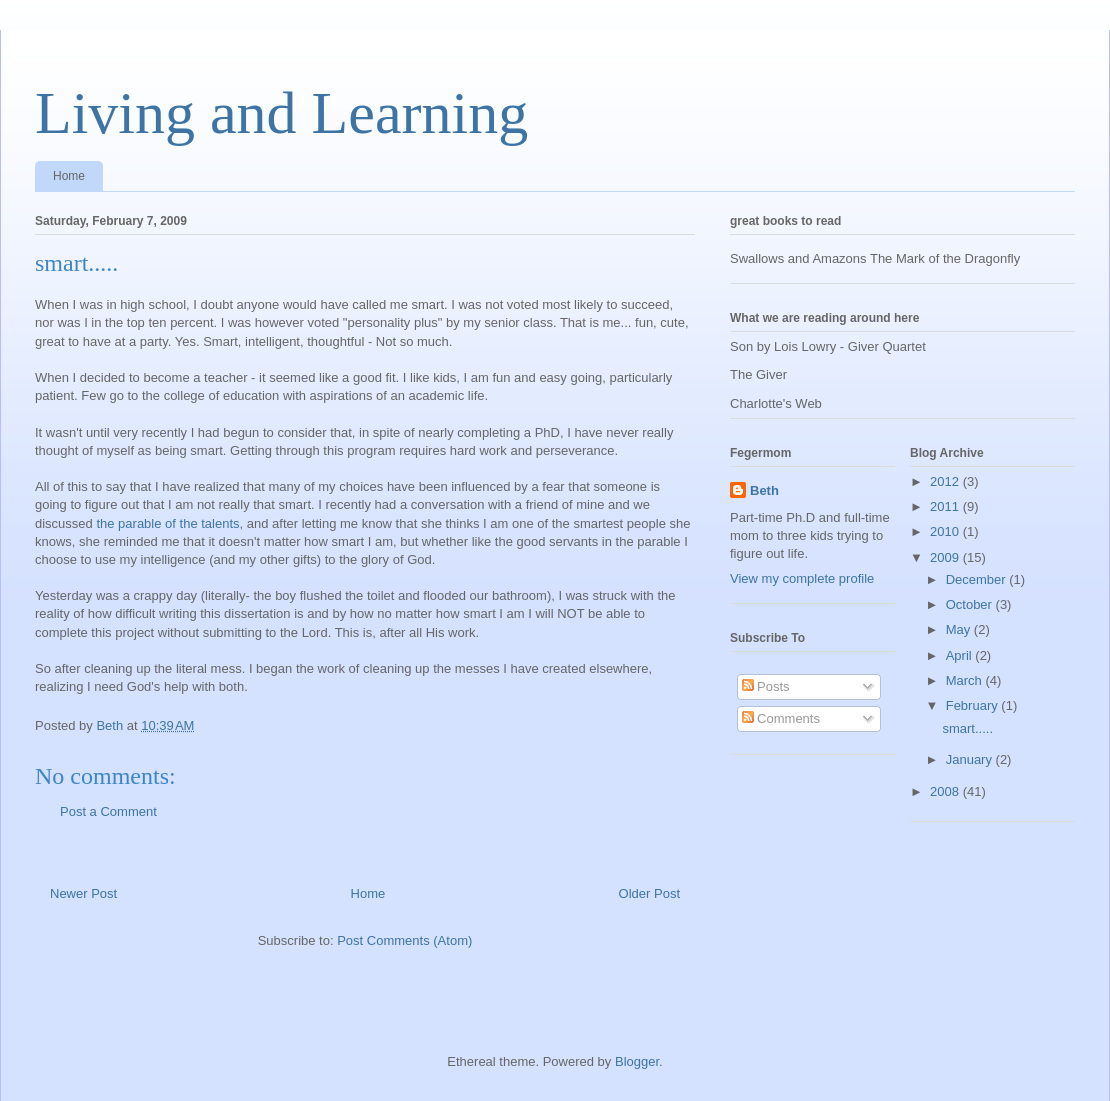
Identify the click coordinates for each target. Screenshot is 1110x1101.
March (966, 680)
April (961, 655)
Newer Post (83, 893)
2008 (946, 791)
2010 (946, 531)
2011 (946, 506)
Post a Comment (108, 811)
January (971, 759)
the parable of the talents (167, 523)
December (978, 579)
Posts (766, 686)
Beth (764, 490)
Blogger (637, 1061)
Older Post (649, 893)
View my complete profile (802, 578)
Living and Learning (281, 113)
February (974, 705)
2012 (946, 481)
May (960, 629)
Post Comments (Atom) (404, 940)
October (971, 604)
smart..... (967, 728)
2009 (946, 557)
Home (69, 176)
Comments (781, 718)
